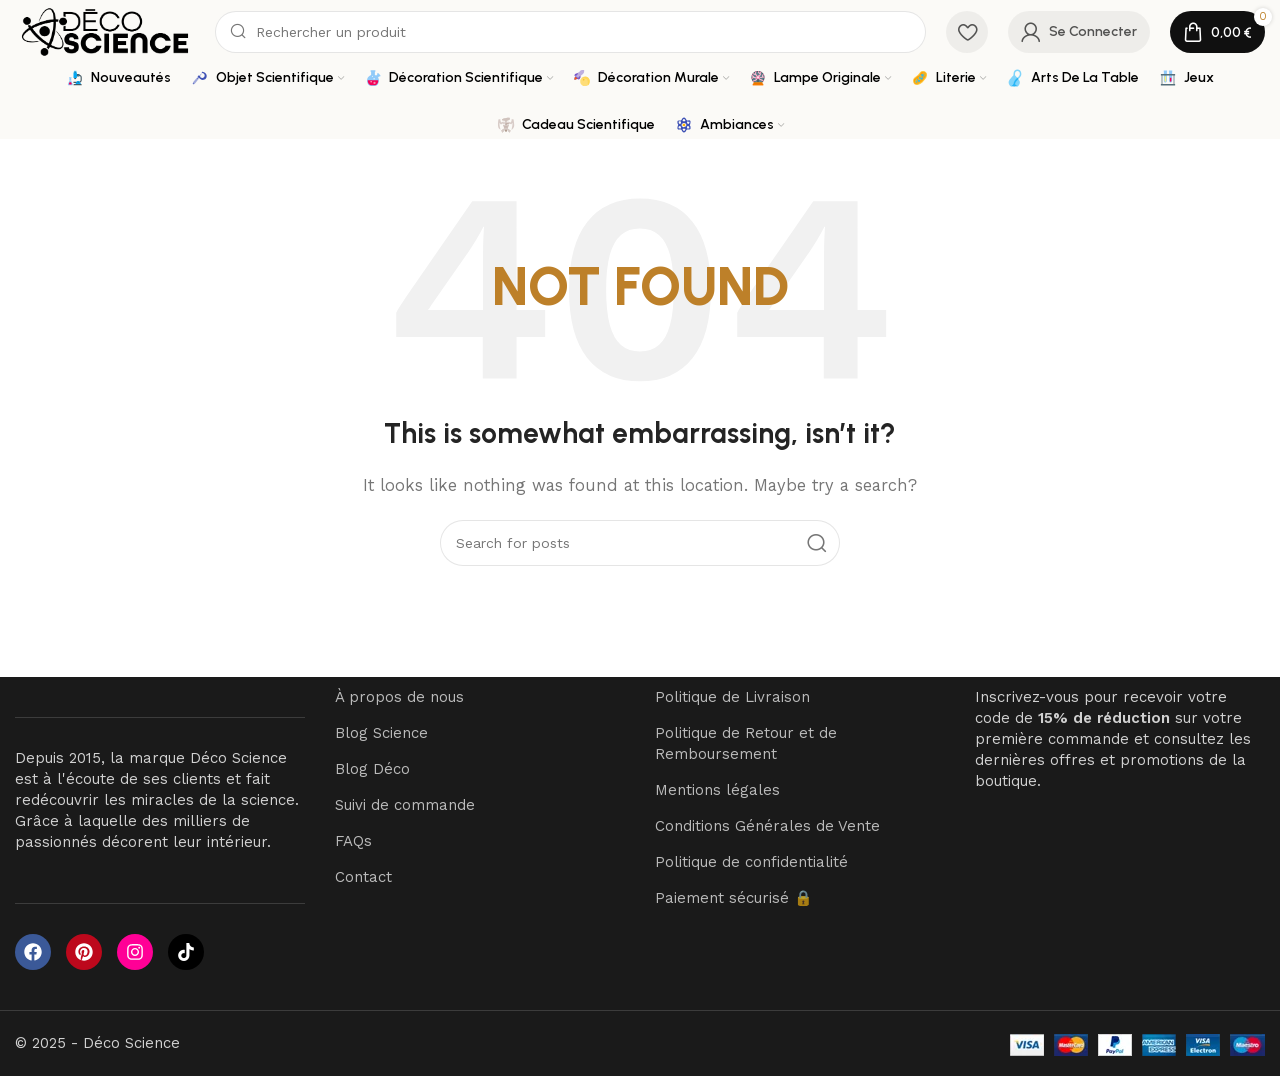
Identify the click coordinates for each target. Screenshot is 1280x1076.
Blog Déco (372, 770)
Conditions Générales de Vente (767, 827)
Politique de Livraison (732, 698)
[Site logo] (105, 31)
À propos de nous (399, 698)
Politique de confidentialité (751, 863)
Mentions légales (717, 791)
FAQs (353, 842)
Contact (363, 878)
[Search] (570, 32)
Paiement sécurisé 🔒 (734, 899)
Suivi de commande (405, 806)
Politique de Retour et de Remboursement (746, 744)
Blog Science (381, 734)
